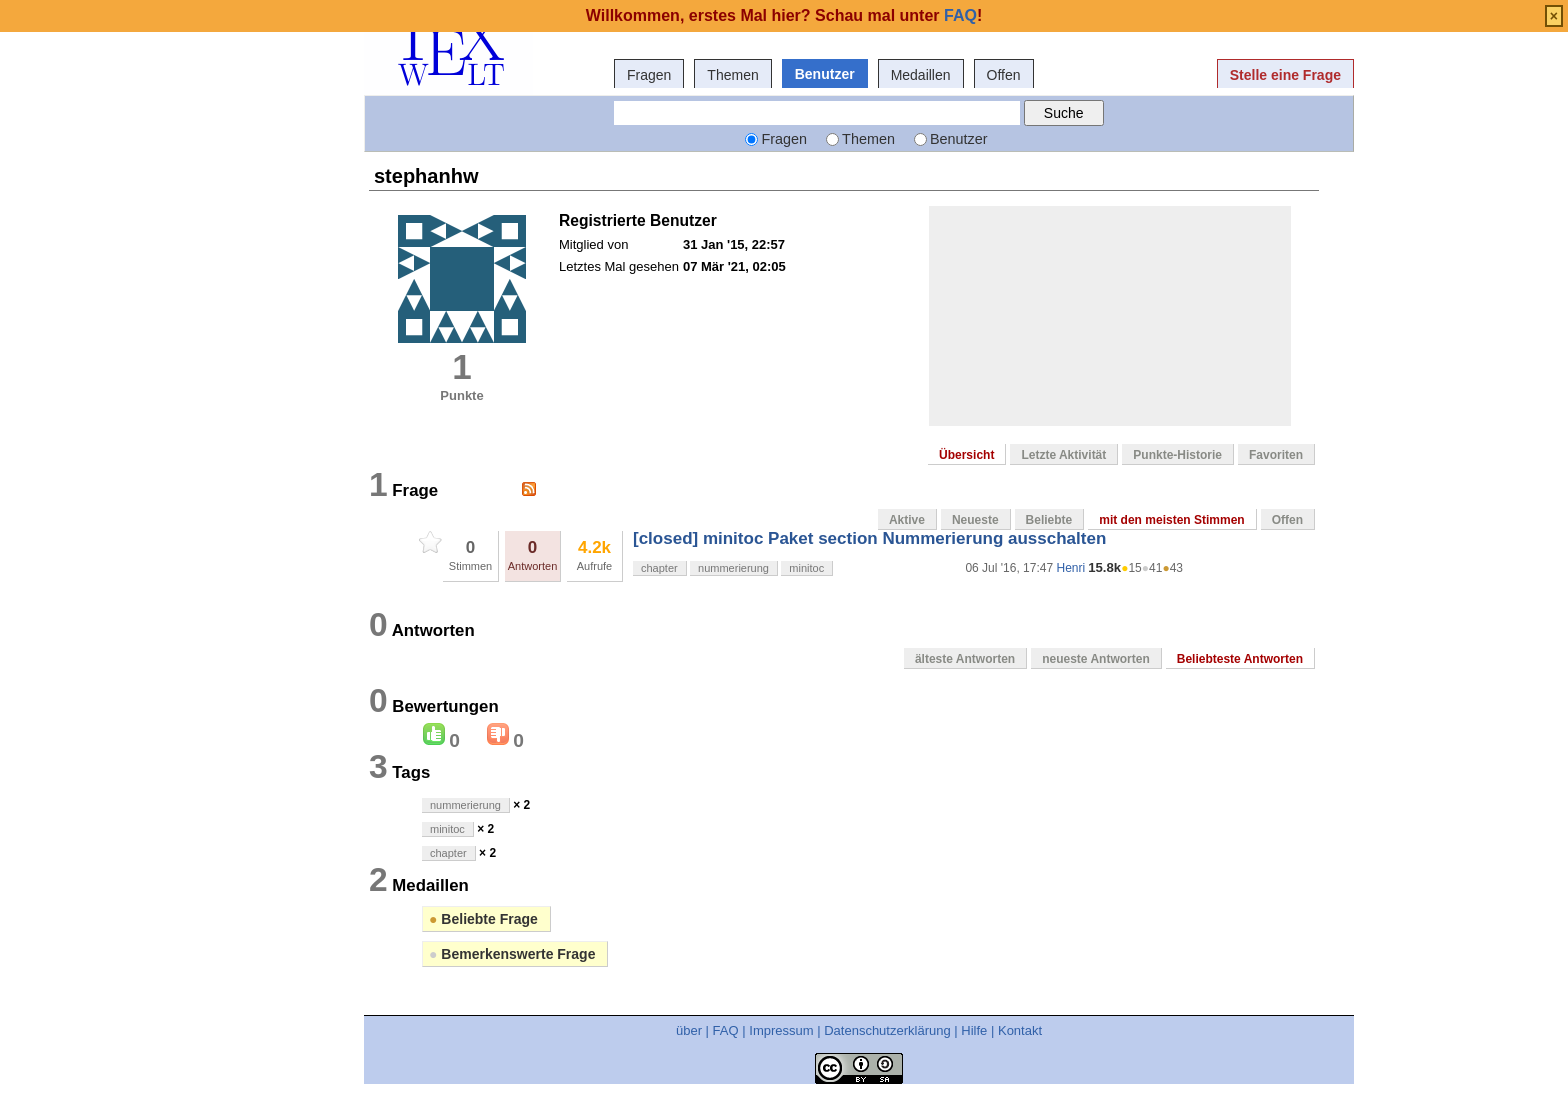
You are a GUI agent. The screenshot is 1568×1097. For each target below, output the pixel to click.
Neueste (975, 520)
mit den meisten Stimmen (1171, 520)
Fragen (649, 75)
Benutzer (825, 74)
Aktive (907, 520)
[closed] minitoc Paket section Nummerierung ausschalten (869, 538)
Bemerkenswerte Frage (512, 954)
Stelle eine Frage (1285, 75)
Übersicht (966, 455)
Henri (1070, 568)
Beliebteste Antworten (1240, 659)
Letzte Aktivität (1063, 455)
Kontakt (1020, 1030)
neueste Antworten (1096, 659)
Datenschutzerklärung (887, 1030)
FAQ (726, 1030)
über (689, 1030)
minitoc (806, 568)
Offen (1004, 75)
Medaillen (921, 75)
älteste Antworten (965, 659)
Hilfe (974, 1030)
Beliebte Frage (483, 919)
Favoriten (1276, 455)
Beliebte (1049, 520)
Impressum (781, 1030)
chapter (659, 568)
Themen (732, 75)
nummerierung (733, 568)
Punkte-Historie (1177, 455)
